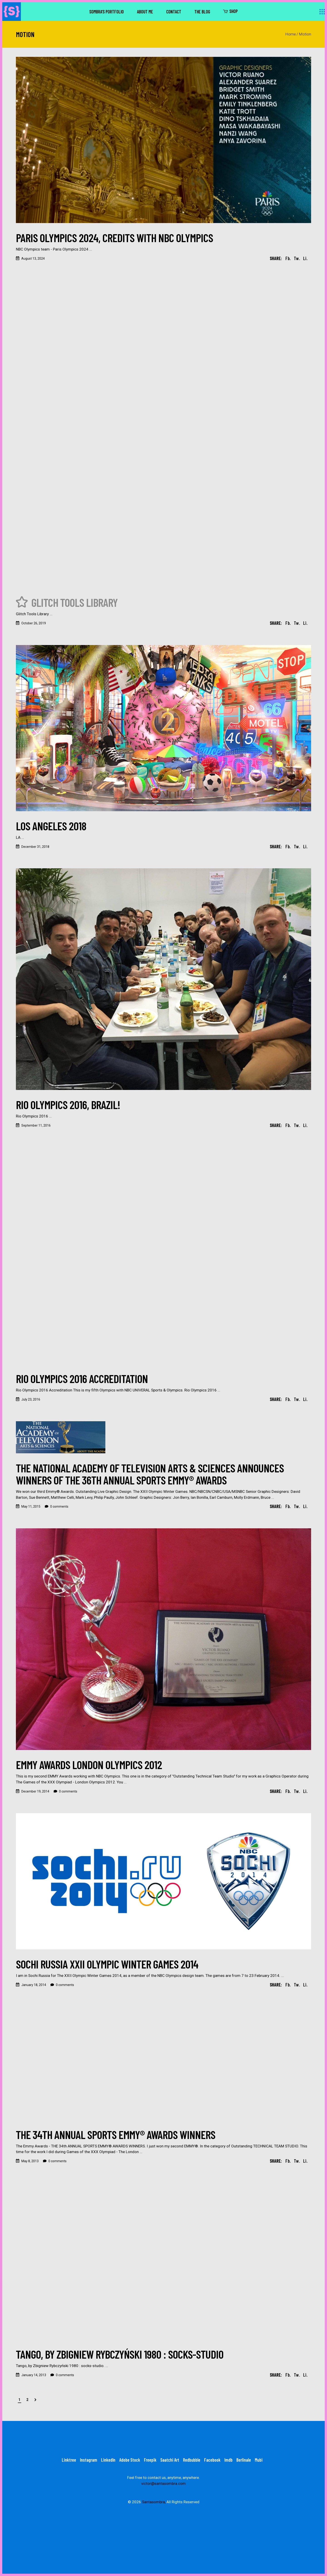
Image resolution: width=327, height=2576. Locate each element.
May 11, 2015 (30, 1506)
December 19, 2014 (35, 1791)
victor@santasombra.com (163, 2483)
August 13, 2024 (33, 258)
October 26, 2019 (33, 623)
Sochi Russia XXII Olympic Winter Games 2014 (107, 1964)
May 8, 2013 (30, 2161)
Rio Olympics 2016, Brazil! (68, 1104)
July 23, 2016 (30, 1399)
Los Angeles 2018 (51, 826)
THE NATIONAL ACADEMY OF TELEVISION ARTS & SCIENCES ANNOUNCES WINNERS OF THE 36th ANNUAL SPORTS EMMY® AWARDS (150, 1474)
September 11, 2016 (36, 1125)
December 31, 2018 (35, 847)
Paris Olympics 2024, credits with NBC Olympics (114, 237)
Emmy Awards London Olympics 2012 (89, 1764)
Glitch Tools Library (73, 602)
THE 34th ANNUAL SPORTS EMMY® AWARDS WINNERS (115, 2134)
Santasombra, (154, 2502)
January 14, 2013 (33, 2375)
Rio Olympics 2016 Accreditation (82, 1378)
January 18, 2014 (33, 1985)
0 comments (56, 1506)
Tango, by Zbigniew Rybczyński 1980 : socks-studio (119, 2354)
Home (290, 34)
